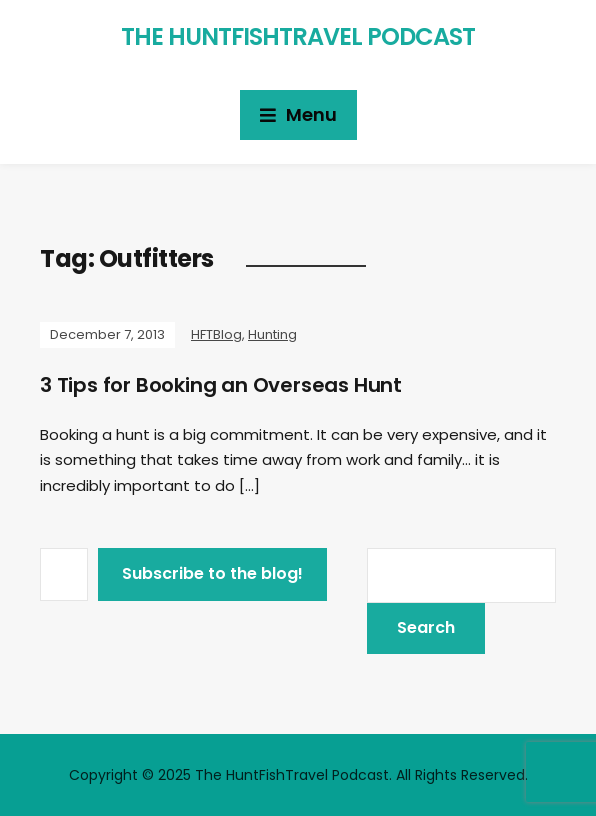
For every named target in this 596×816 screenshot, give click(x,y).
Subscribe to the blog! (212, 573)
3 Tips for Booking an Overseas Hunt (221, 385)
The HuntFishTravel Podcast (298, 36)
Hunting (272, 334)
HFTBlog (216, 334)
